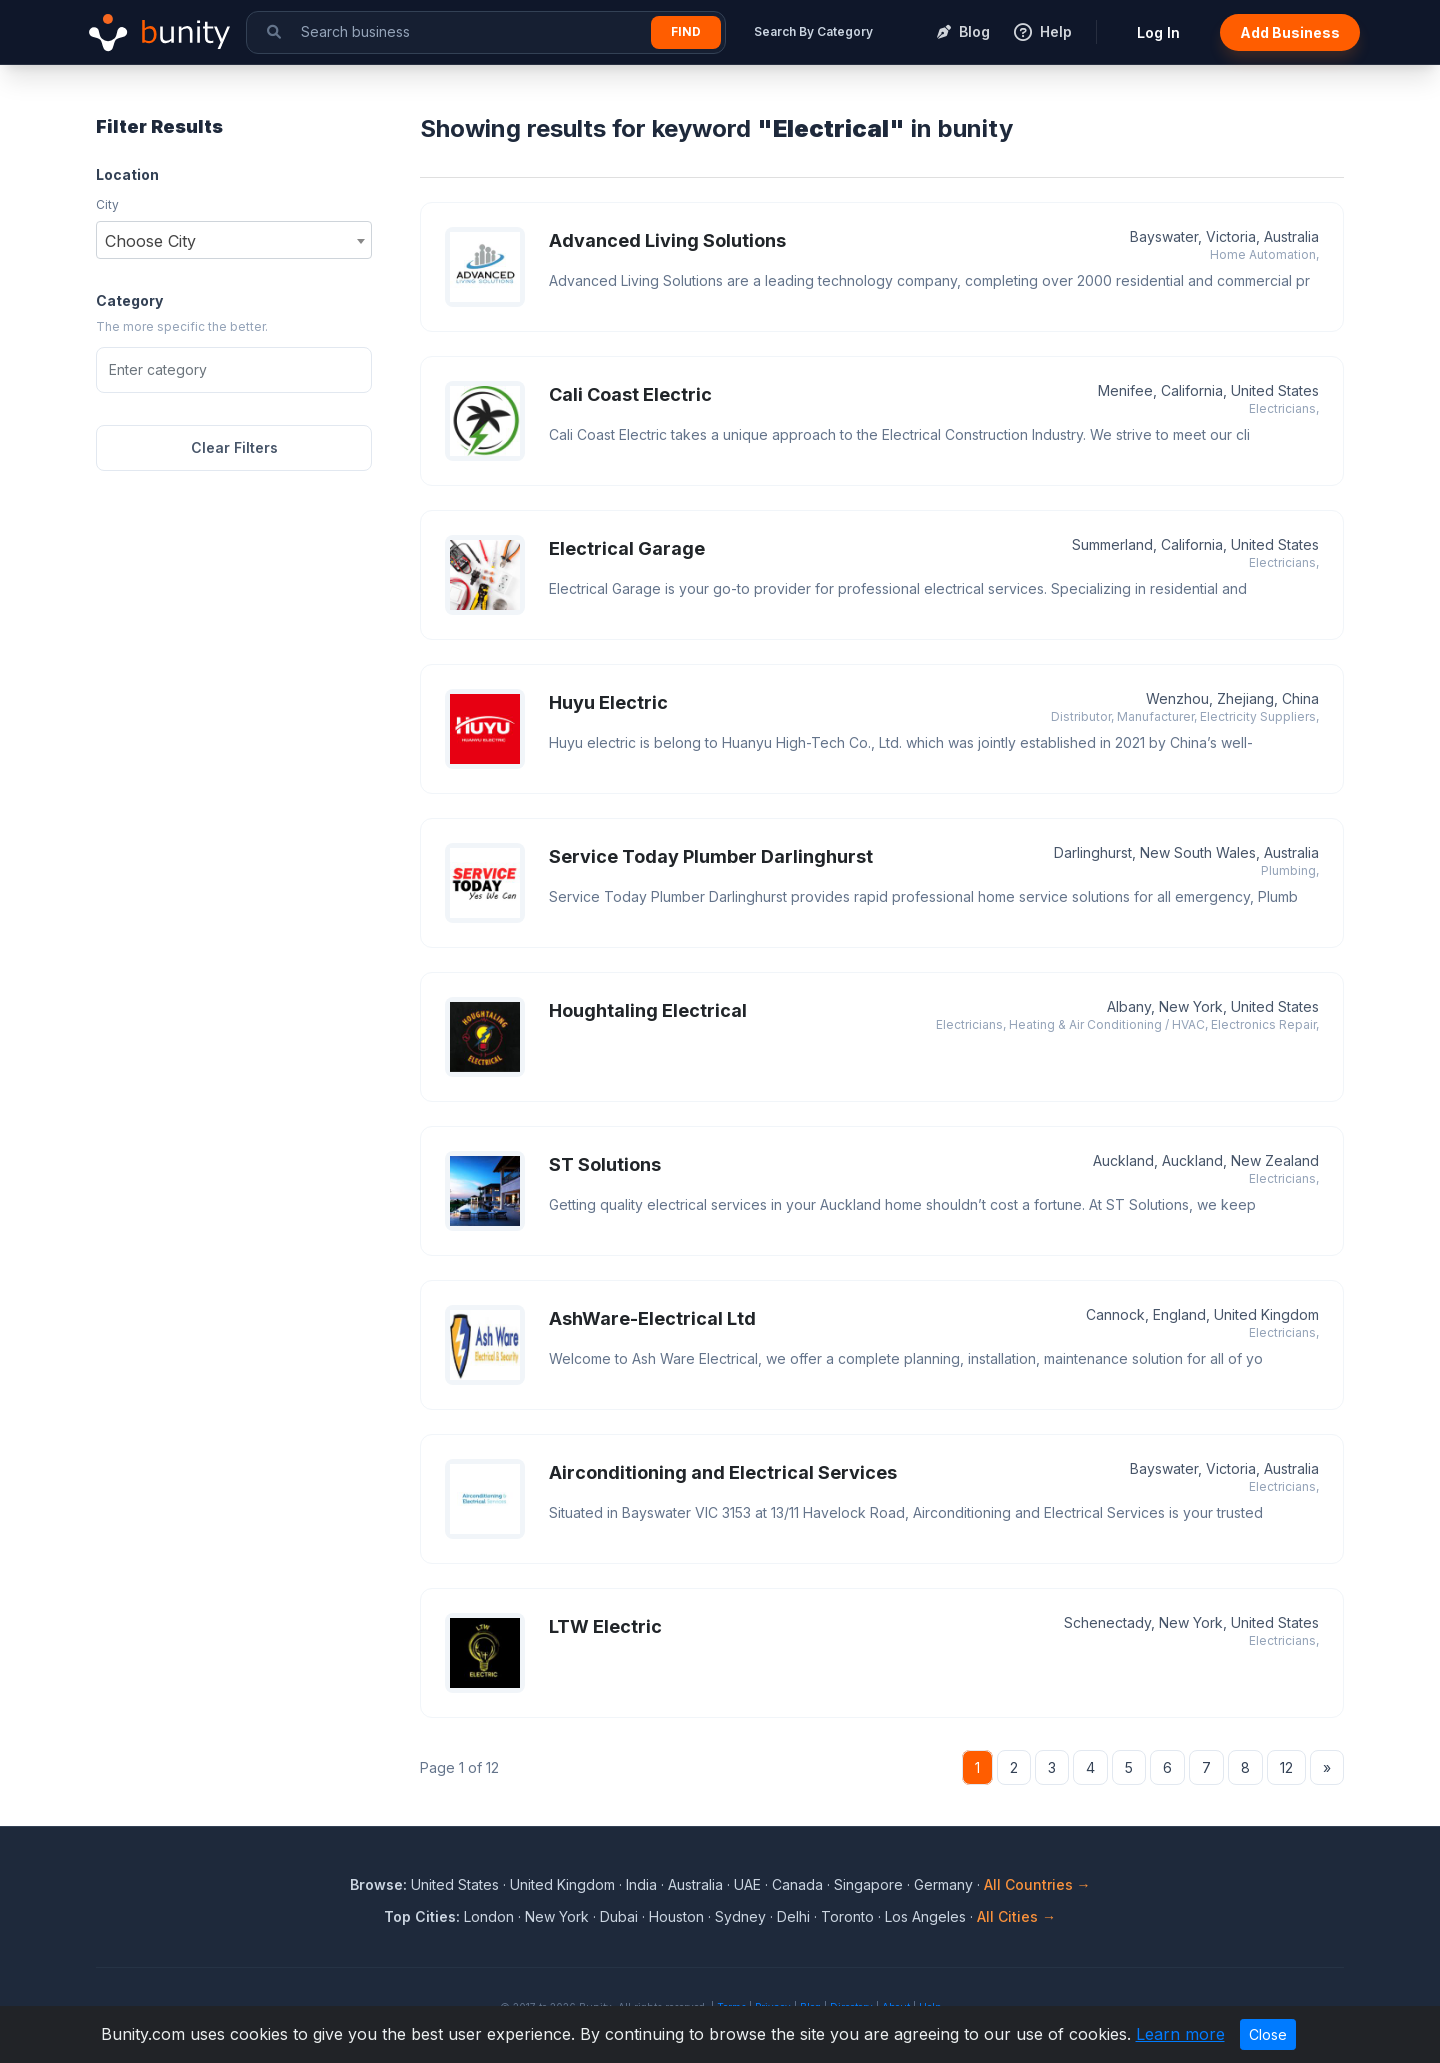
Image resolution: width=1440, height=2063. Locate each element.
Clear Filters (234, 447)
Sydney (740, 1916)
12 (1286, 1767)
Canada (797, 1884)
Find (686, 31)
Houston (676, 1916)
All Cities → (1016, 1916)
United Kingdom (562, 1884)
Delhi (793, 1916)
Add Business (1290, 32)
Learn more (1180, 2034)
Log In (1158, 32)
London (489, 1916)
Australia (695, 1884)
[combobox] (234, 240)
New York (557, 1916)
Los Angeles (925, 1916)
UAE (747, 1884)
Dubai (619, 1916)
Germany (943, 1884)
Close (1268, 2034)
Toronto (847, 1916)
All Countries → (1037, 1884)
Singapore (868, 1884)
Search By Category (813, 31)
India (641, 1884)
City (107, 204)
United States (455, 1884)
